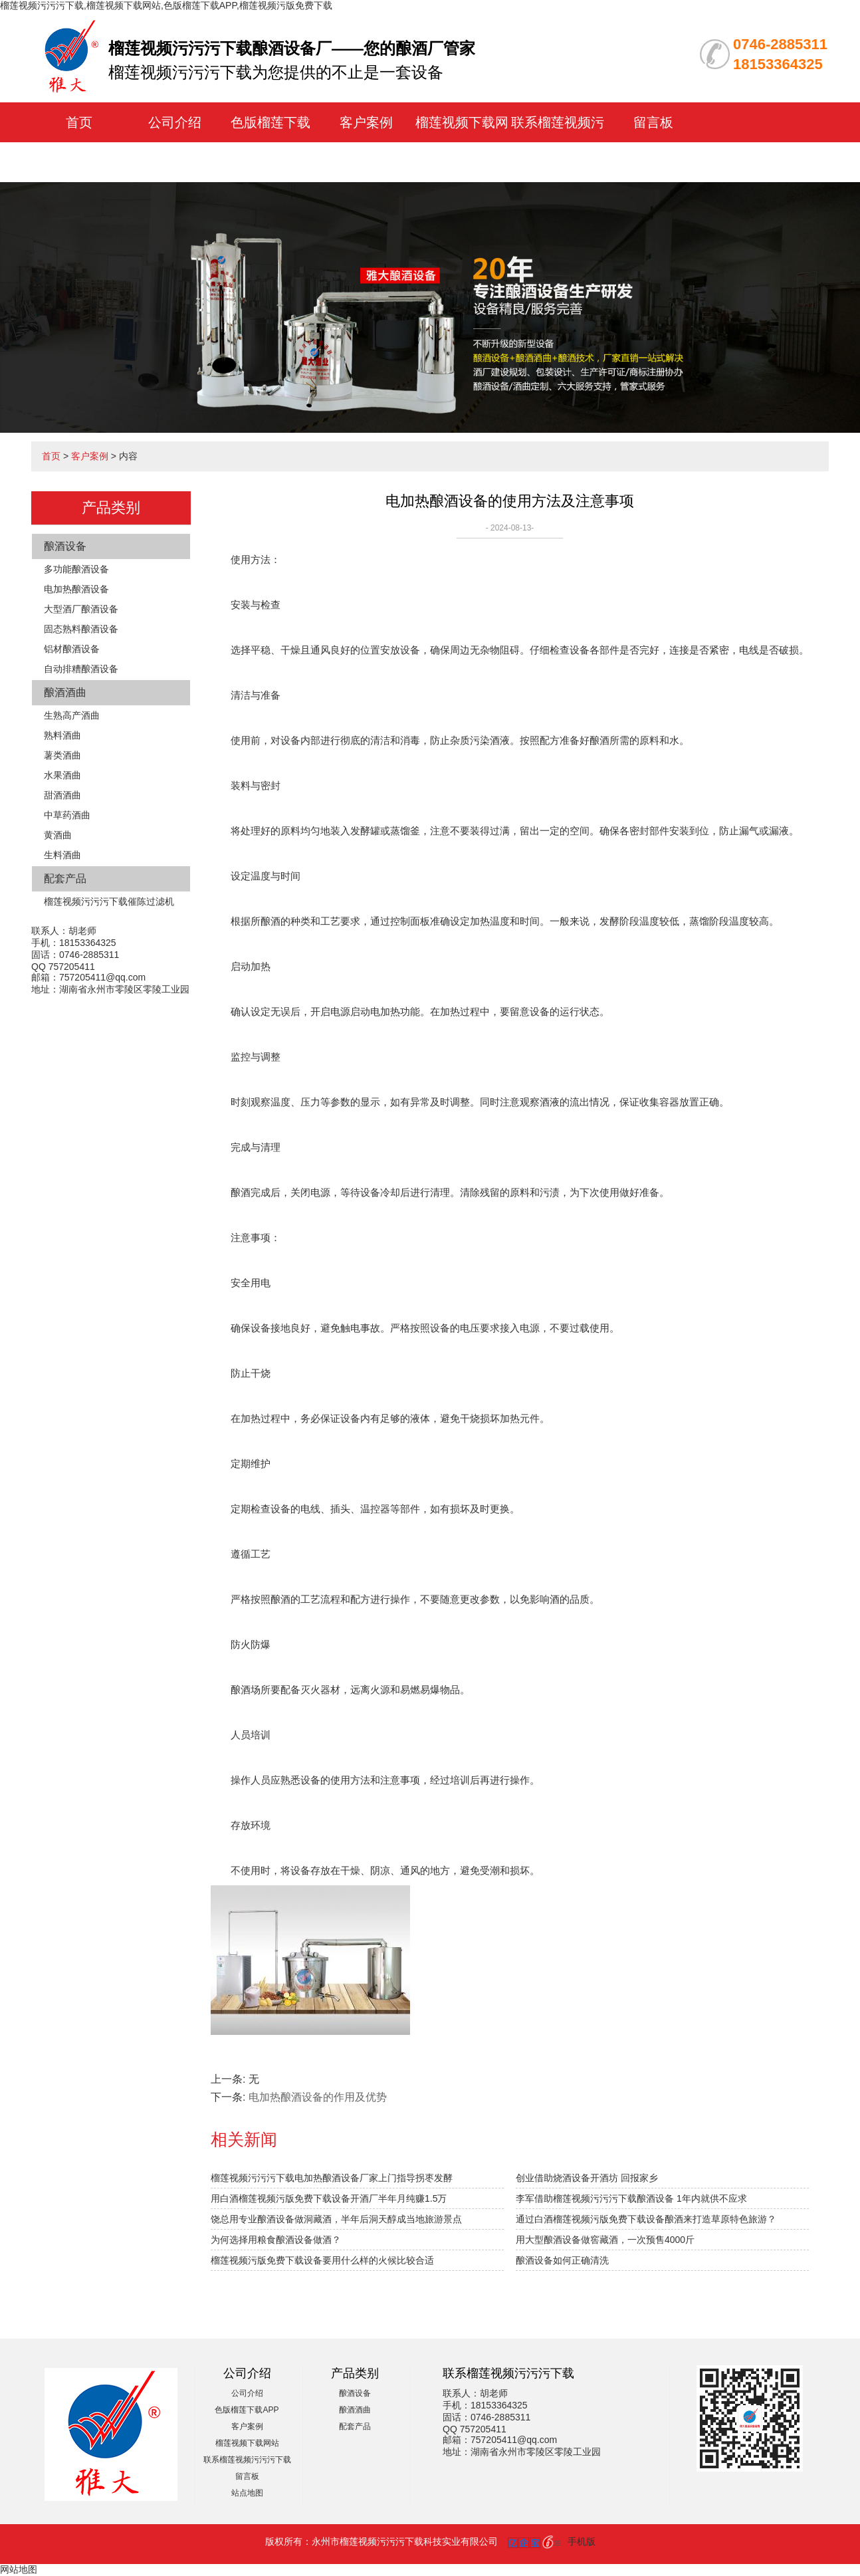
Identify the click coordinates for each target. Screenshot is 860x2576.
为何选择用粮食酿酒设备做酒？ (276, 2239)
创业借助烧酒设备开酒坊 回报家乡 (587, 2177)
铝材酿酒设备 (72, 649)
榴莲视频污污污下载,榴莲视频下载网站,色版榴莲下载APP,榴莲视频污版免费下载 (166, 5)
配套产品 (65, 878)
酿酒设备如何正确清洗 (562, 2260)
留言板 (653, 122)
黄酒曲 (58, 835)
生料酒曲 (62, 855)
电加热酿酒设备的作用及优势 (318, 2097)
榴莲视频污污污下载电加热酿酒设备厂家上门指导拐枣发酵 (332, 2177)
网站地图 (18, 2569)
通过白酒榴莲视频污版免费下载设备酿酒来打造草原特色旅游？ (646, 2219)
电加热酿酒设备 (76, 589)
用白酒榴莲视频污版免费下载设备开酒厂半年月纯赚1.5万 (329, 2198)
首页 (79, 122)
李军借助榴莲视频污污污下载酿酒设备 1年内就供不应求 (631, 2198)
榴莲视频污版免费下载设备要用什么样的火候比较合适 (322, 2260)
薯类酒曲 (62, 755)
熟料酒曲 (62, 735)
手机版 (581, 2541)
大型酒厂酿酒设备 (81, 609)
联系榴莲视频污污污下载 (247, 2459)
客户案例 (366, 122)
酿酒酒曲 (65, 692)
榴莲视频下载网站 (247, 2443)
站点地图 (247, 2493)
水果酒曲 (62, 775)
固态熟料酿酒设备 (81, 629)
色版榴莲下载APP (246, 2409)
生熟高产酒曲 (72, 715)
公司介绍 (174, 122)
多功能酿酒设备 (76, 569)
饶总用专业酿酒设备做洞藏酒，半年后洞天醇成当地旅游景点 (336, 2219)
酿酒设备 (65, 546)
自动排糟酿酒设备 (81, 668)
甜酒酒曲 (62, 795)
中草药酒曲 (67, 815)
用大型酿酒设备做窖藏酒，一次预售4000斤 (605, 2239)
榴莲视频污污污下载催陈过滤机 (109, 901)
